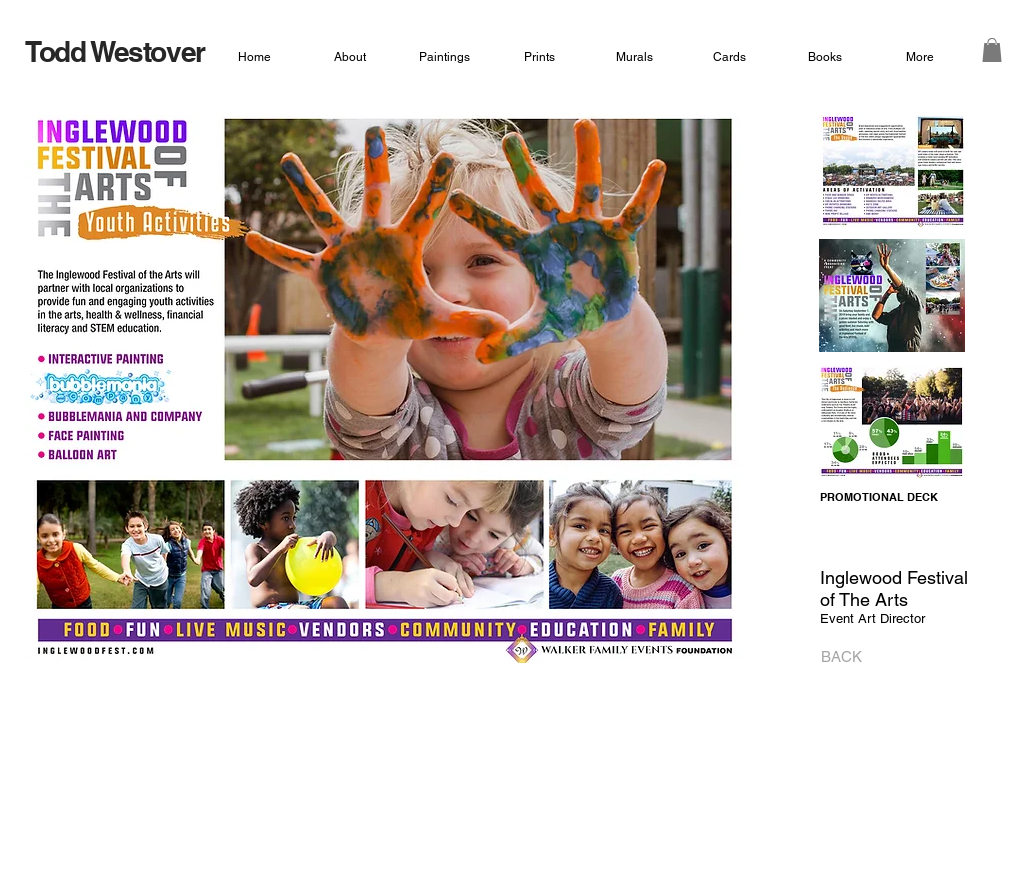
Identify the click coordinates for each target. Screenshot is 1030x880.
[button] (992, 50)
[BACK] (835, 657)
